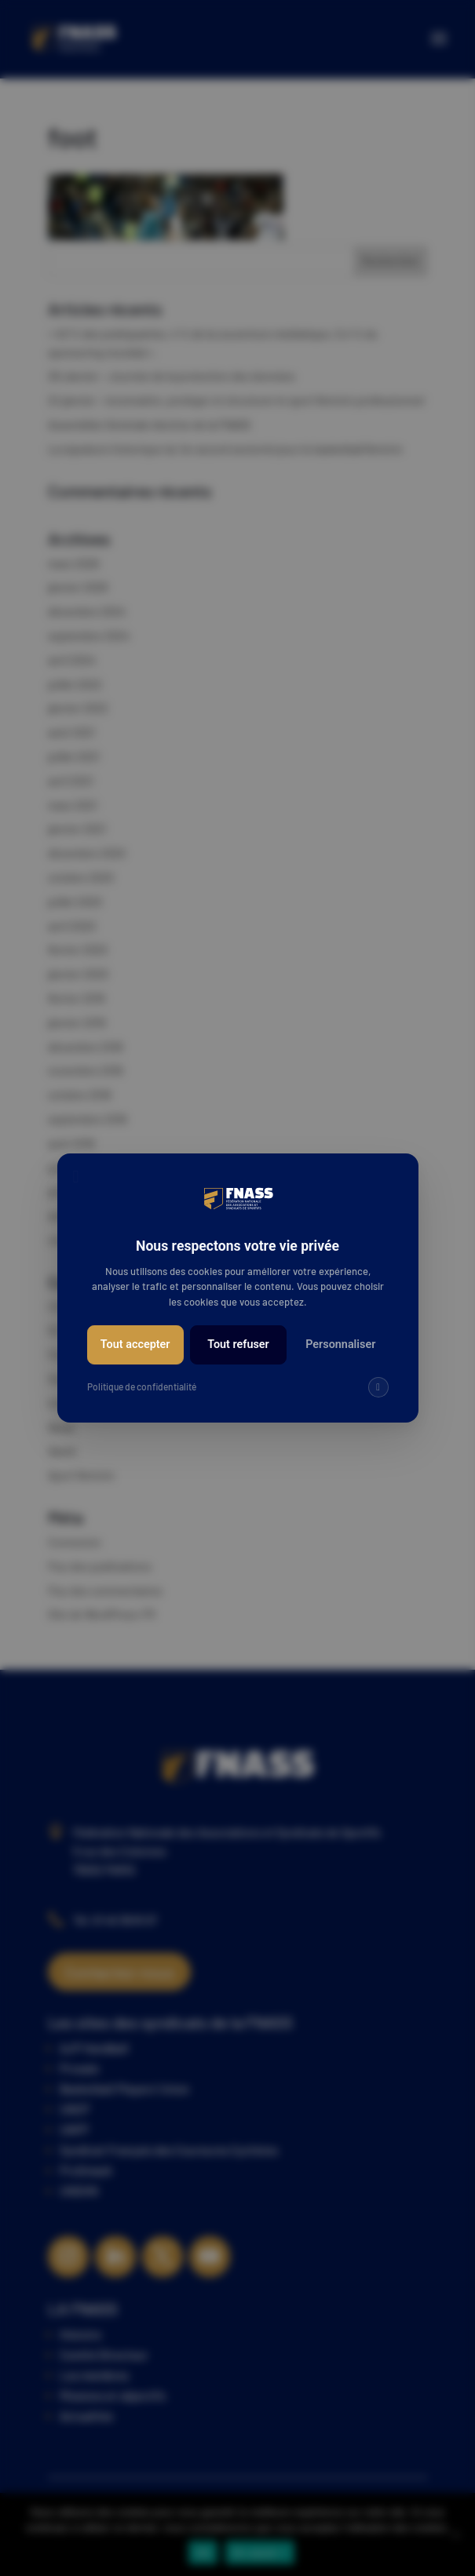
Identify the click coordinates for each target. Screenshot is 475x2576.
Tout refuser (238, 1344)
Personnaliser (340, 1344)
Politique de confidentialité (141, 1386)
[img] (378, 1387)
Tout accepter (135, 1344)
